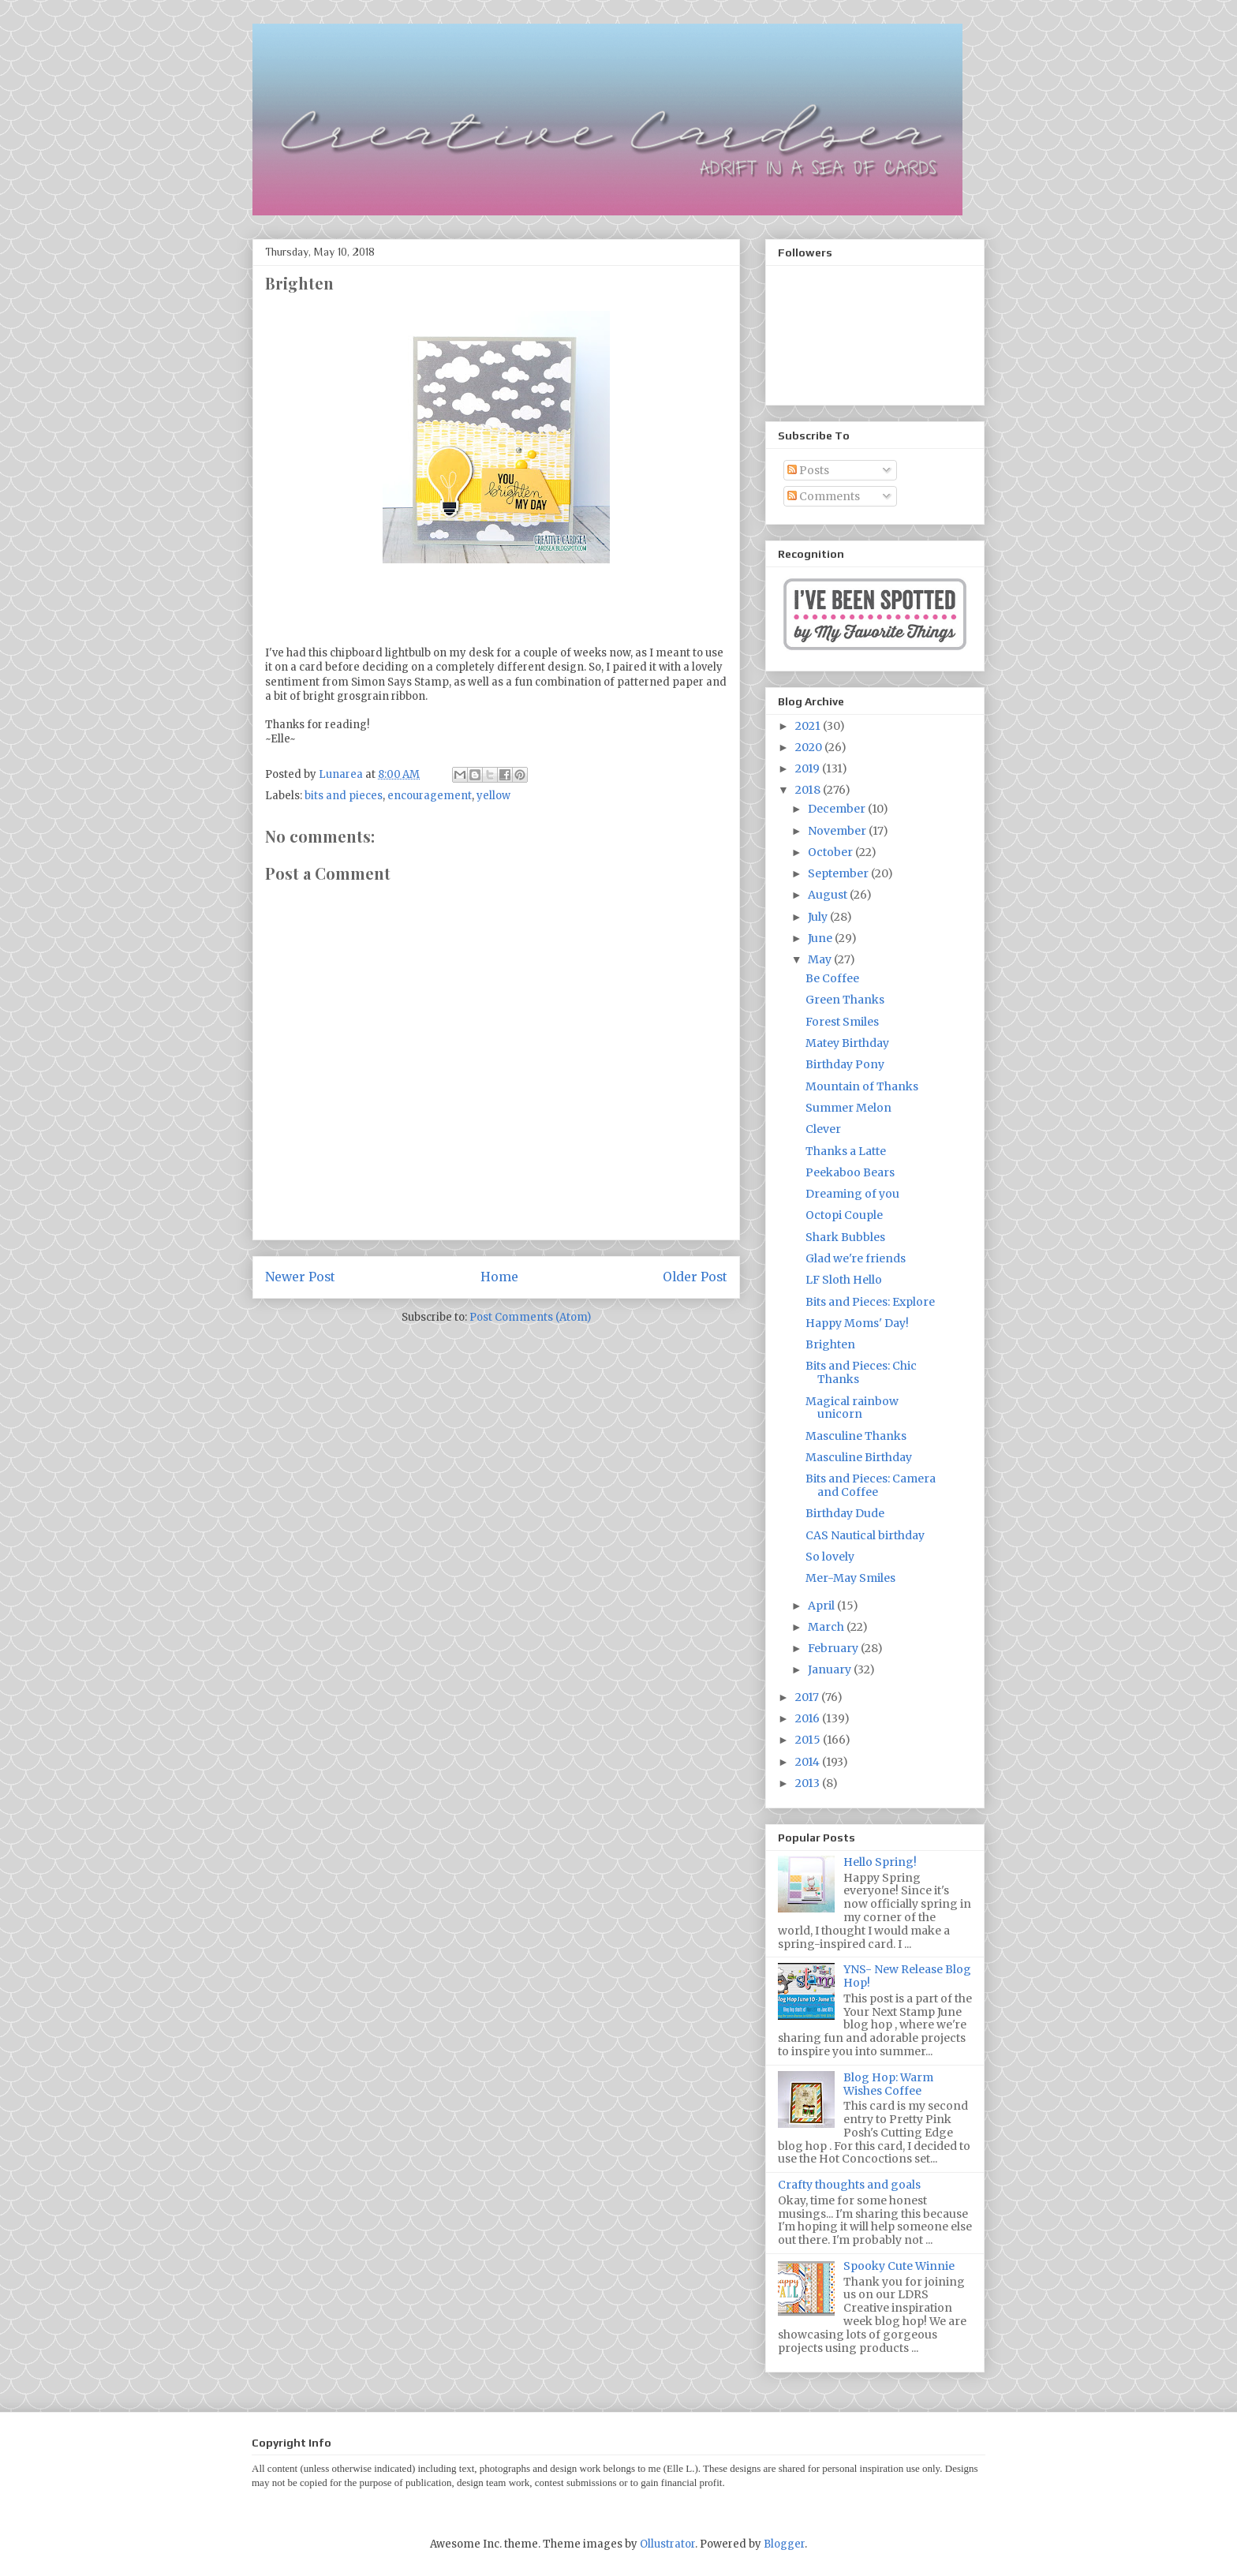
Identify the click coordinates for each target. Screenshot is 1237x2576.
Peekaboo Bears (850, 1172)
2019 (808, 768)
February (834, 1648)
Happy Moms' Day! (857, 1323)
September (839, 873)
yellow (493, 795)
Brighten (830, 1344)
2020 (809, 747)
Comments (823, 496)
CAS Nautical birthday (865, 1535)
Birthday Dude (844, 1513)
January (831, 1669)
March (827, 1627)
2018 (809, 790)
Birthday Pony (844, 1064)
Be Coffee (832, 978)
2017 (808, 1697)
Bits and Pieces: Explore (870, 1302)
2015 (809, 1740)
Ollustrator (667, 2544)
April (822, 1605)
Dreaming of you (852, 1194)
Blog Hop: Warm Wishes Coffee (888, 2084)
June (821, 938)
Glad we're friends (855, 1258)
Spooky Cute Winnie (899, 2266)
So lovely (829, 1557)
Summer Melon (848, 1108)
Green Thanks (844, 1000)
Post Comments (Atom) (530, 1317)
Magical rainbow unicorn (852, 1408)
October (831, 852)
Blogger (784, 2544)
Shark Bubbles (845, 1237)
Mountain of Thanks (861, 1086)
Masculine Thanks (855, 1436)
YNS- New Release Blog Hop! (907, 1976)
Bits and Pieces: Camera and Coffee (870, 1485)
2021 (809, 726)
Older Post (695, 1276)
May (821, 959)
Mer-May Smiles (850, 1578)
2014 (808, 1762)
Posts (808, 470)
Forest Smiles (842, 1022)
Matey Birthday (847, 1043)
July (819, 917)
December (838, 809)
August (829, 895)
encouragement (429, 795)
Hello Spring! (880, 1862)
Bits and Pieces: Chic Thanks (861, 1372)
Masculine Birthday (858, 1457)
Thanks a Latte (845, 1151)
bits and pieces (344, 795)
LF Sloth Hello (843, 1280)
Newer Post (300, 1276)
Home (499, 1276)
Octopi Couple (844, 1215)
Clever (823, 1129)
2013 (808, 1783)
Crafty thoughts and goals (849, 2185)
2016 (808, 1718)
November (838, 831)
